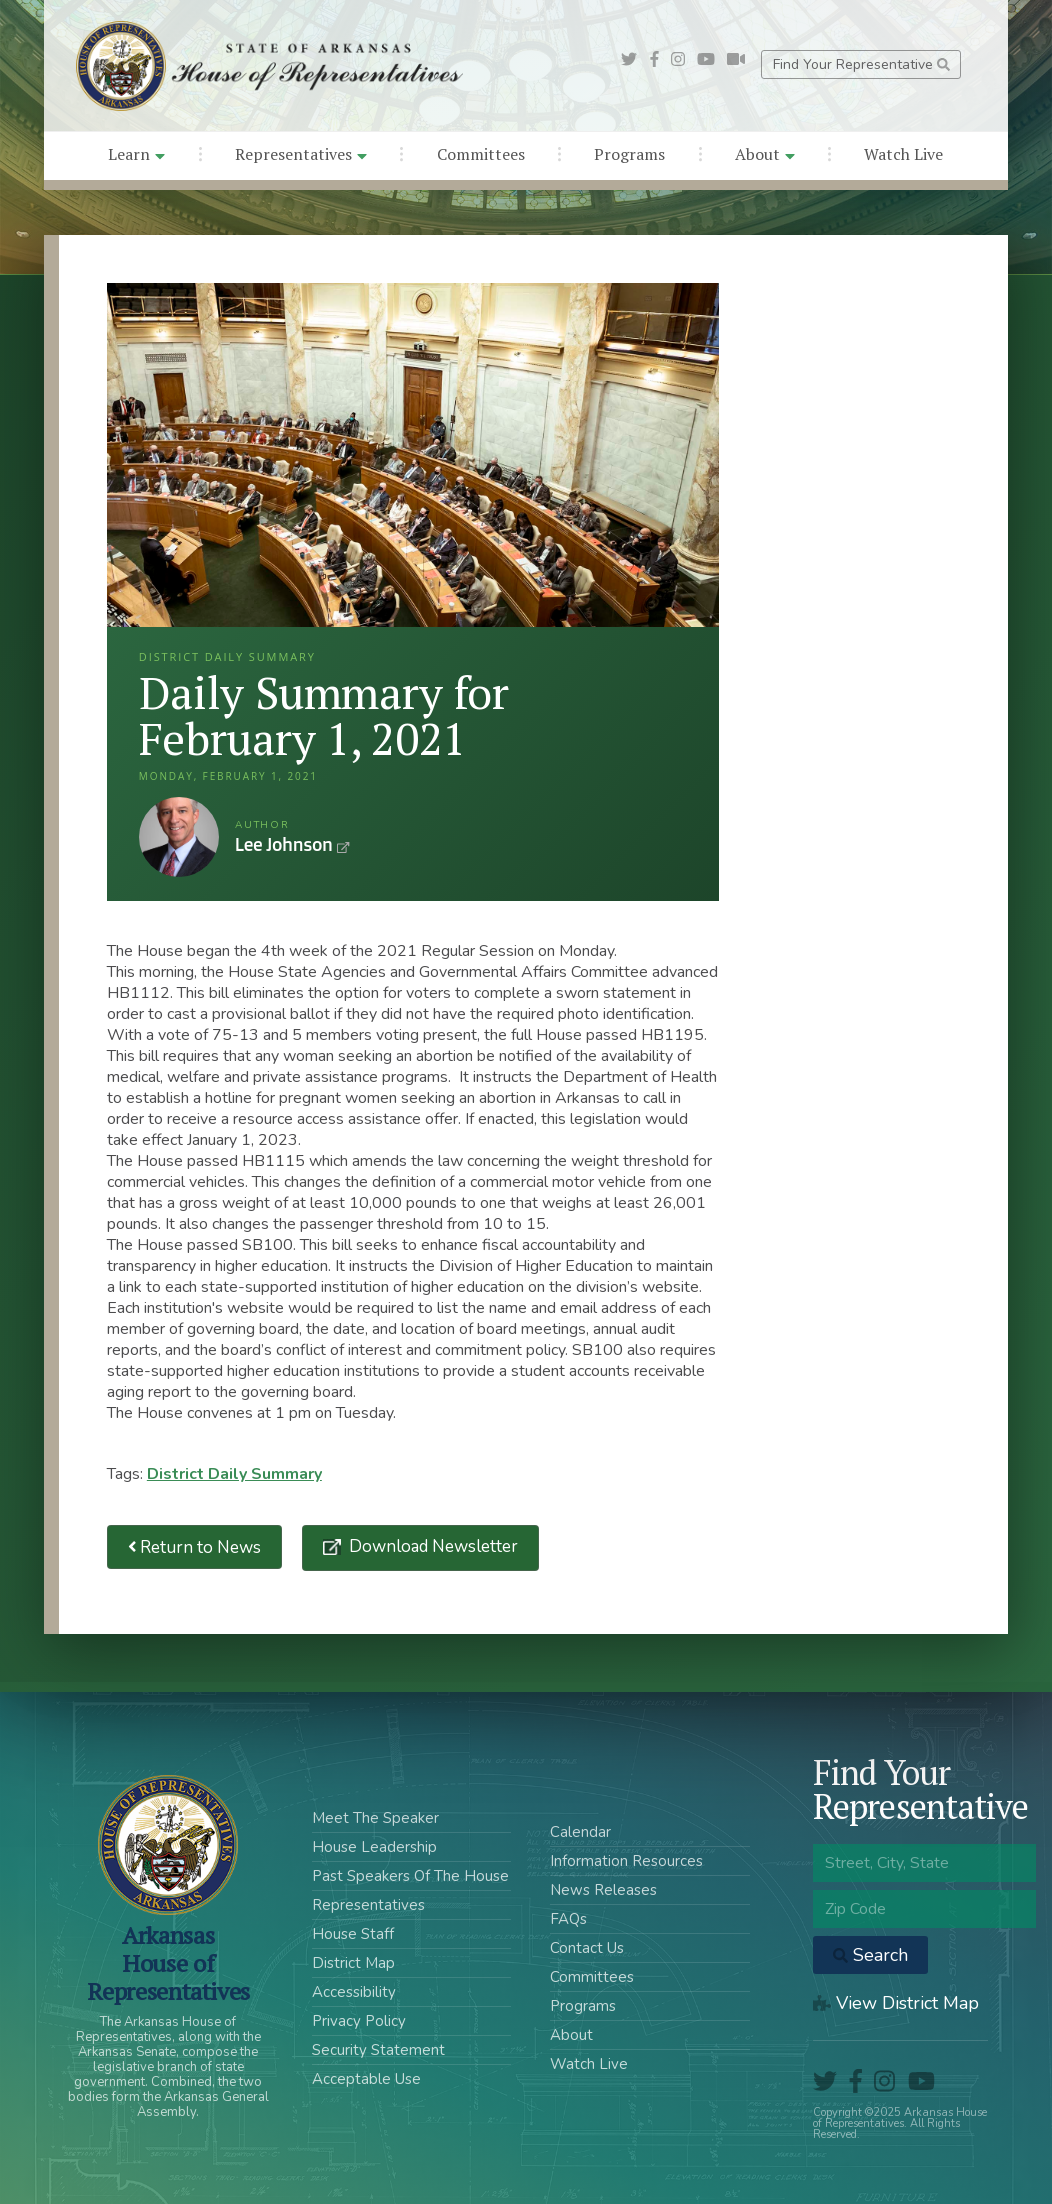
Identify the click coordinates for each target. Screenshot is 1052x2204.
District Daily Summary (234, 1474)
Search (870, 1955)
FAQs (568, 1919)
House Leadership (374, 1847)
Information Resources (626, 1861)
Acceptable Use (366, 2079)
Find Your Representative (861, 64)
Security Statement (378, 2050)
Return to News (195, 1547)
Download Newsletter (431, 1546)
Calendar (580, 1832)
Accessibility (354, 1992)
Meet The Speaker (375, 1818)
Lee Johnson (179, 837)
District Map (353, 1963)
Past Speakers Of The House (410, 1876)
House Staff (353, 1934)
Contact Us (587, 1948)
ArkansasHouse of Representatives (168, 1963)
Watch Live (903, 154)
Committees (481, 154)
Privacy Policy (359, 2021)
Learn (136, 154)
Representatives (301, 154)
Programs (629, 154)
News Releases (603, 1890)
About (765, 154)
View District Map (896, 2003)
